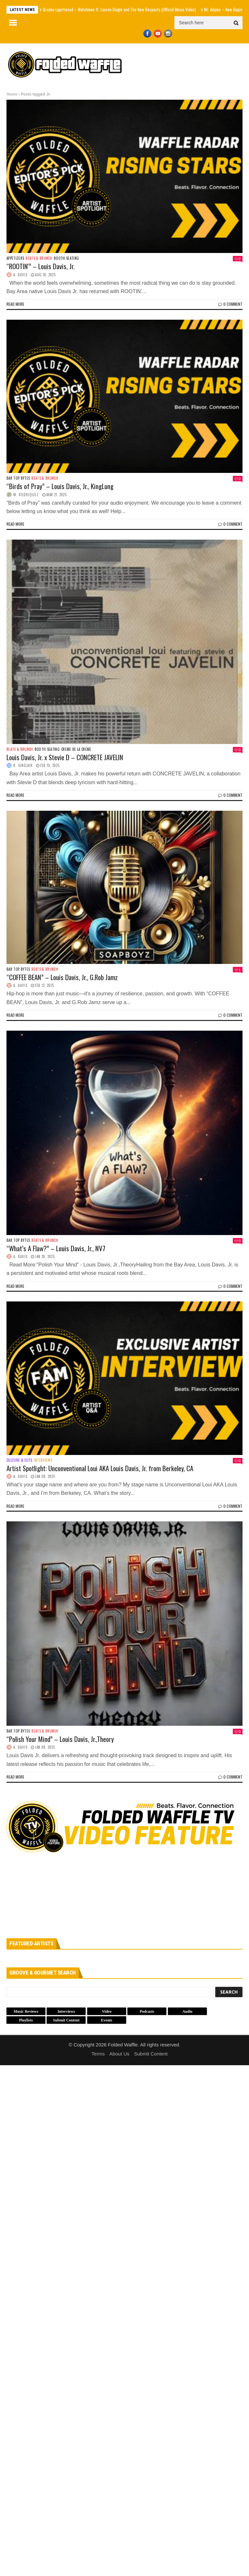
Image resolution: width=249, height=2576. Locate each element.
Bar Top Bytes (18, 478)
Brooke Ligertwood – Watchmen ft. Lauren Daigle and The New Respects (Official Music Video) (119, 9)
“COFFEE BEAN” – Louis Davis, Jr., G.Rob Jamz (62, 977)
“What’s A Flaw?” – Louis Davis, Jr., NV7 (55, 1248)
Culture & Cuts (19, 1460)
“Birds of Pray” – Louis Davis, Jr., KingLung (59, 486)
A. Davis (20, 274)
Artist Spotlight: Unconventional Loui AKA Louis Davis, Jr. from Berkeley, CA (99, 1468)
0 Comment (230, 304)
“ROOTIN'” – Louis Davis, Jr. (40, 266)
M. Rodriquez (26, 494)
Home (11, 94)
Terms (98, 2053)
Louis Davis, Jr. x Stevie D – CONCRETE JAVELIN (64, 757)
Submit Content (151, 2053)
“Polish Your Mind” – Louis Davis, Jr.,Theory (60, 1739)
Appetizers (15, 258)
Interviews (43, 1460)
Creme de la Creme (76, 749)
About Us (119, 2053)
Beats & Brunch (39, 258)
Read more (15, 304)
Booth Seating (66, 258)
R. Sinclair (23, 765)
